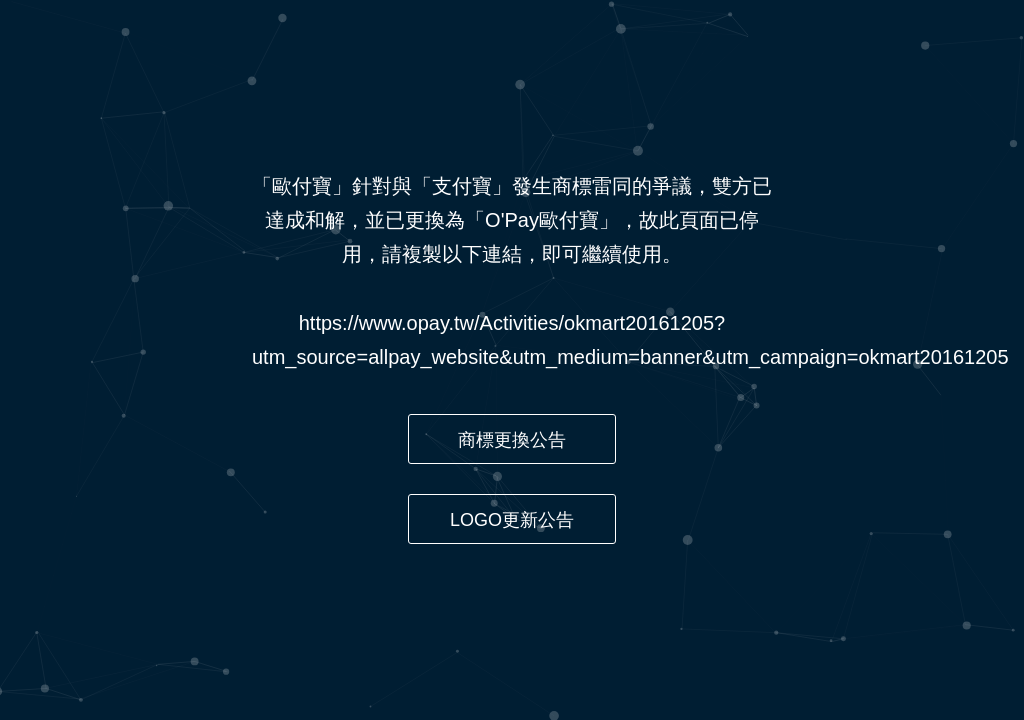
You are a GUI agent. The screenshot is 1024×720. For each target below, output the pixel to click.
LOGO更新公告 (512, 520)
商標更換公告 (512, 440)
